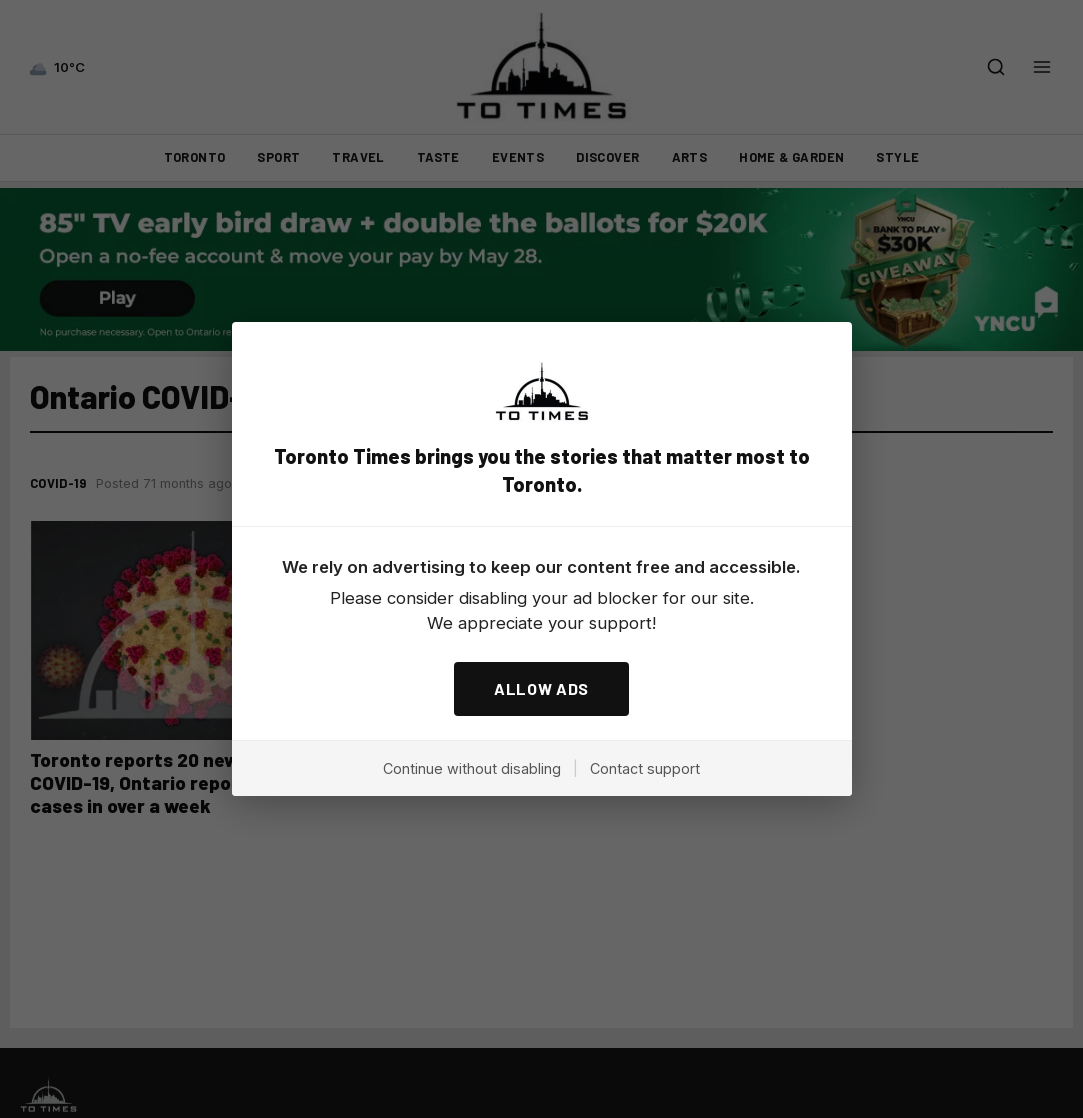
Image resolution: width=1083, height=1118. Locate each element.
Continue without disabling (472, 768)
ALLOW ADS (541, 688)
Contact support (645, 768)
